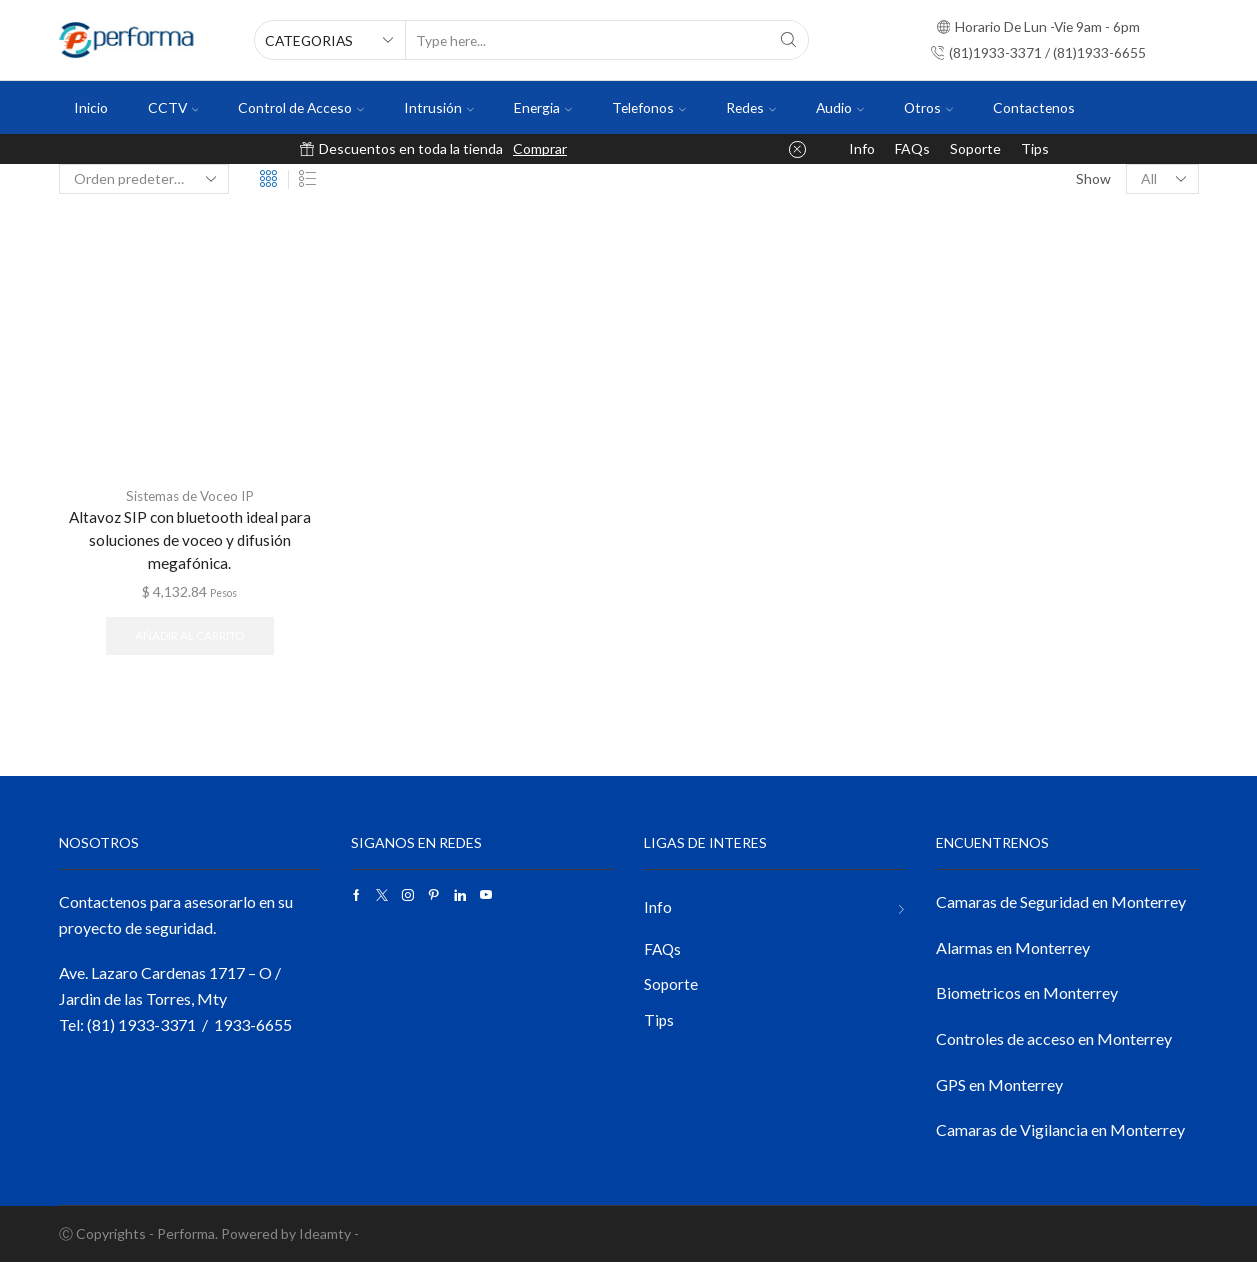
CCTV (173, 107)
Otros (928, 107)
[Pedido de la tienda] (144, 179)
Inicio (91, 107)
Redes (751, 107)
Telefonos (649, 107)
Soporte (975, 148)
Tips (1035, 148)
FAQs (912, 148)
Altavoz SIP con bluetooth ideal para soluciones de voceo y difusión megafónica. (189, 541)
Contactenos (1034, 107)
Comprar (540, 148)
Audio (840, 107)
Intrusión (439, 107)
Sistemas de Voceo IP (190, 495)
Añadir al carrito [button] (189, 638)
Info (862, 148)
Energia (543, 107)
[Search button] (789, 40)
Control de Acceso (301, 107)
